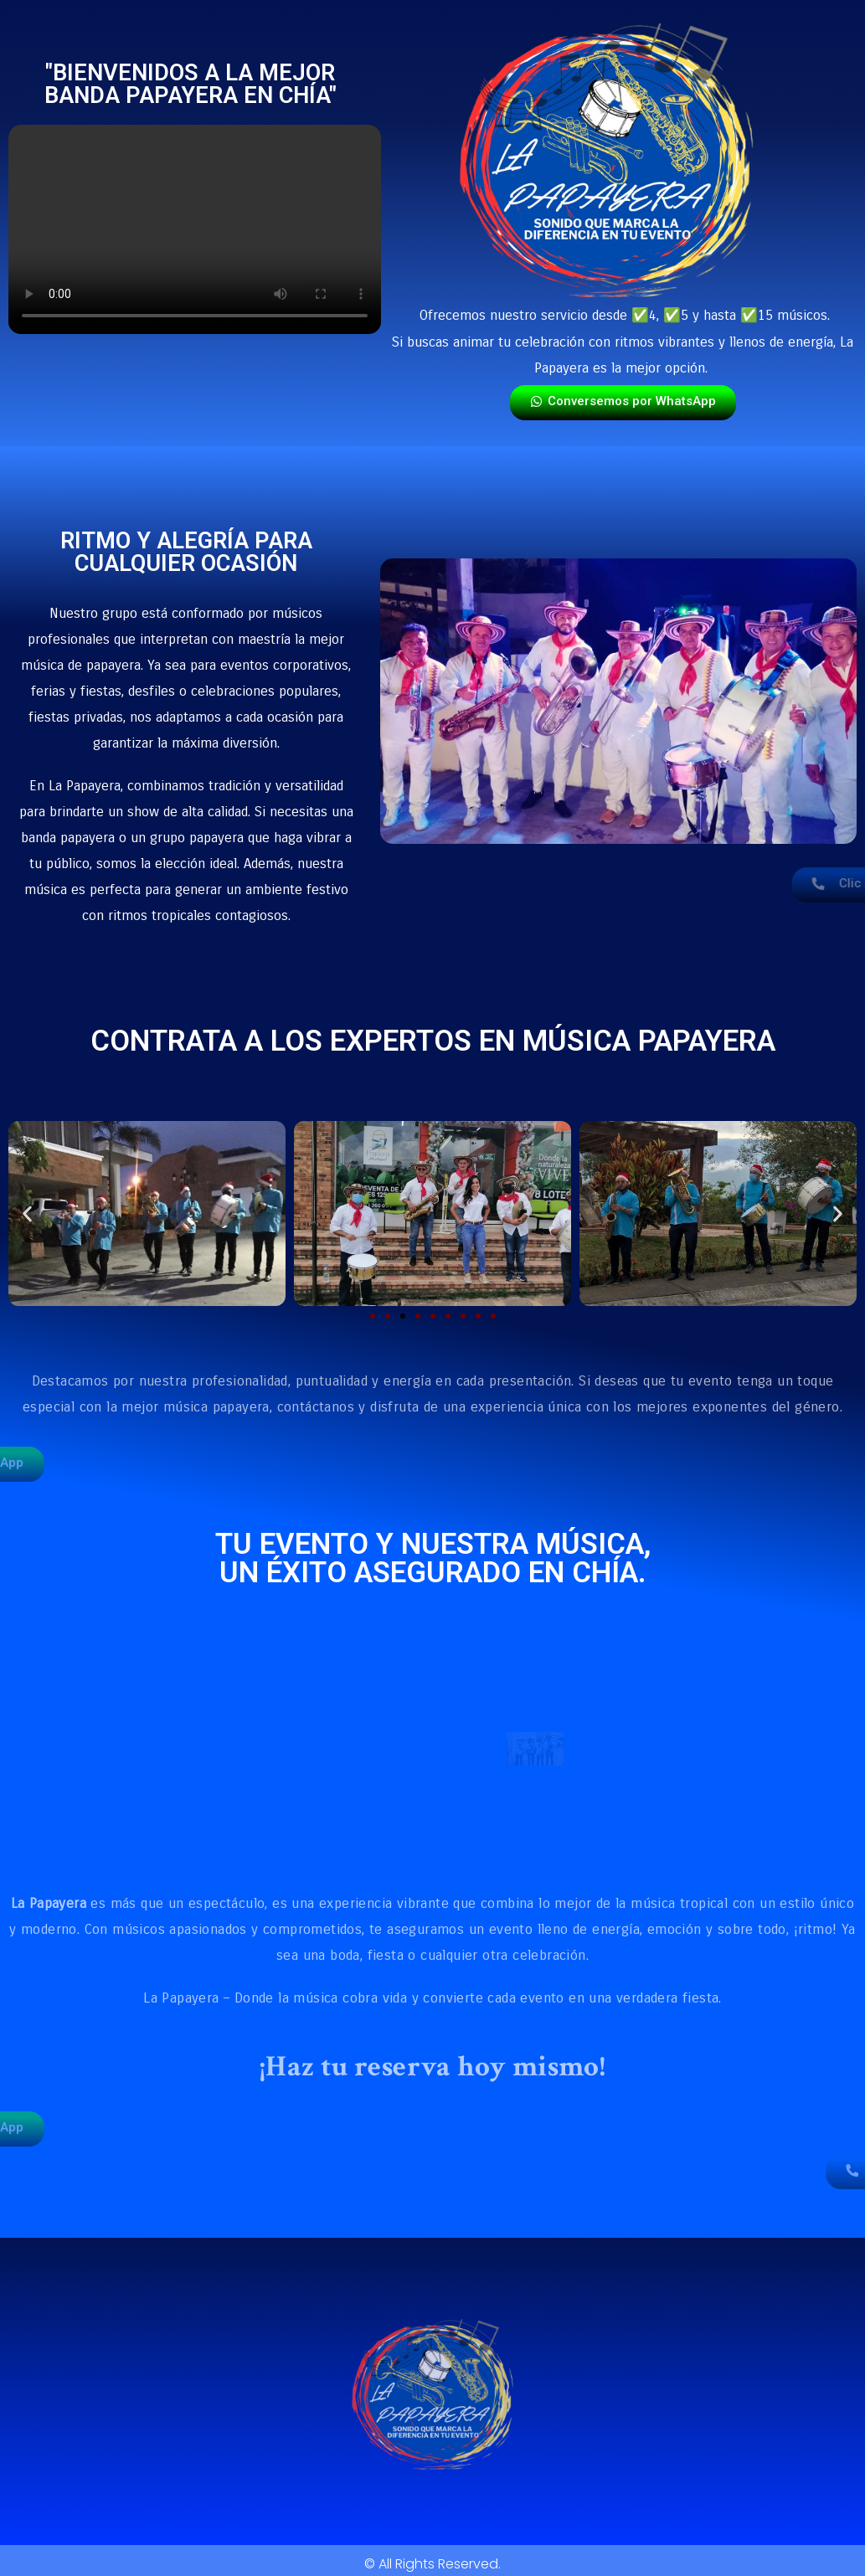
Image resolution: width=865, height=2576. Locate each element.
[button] (27, 1213)
